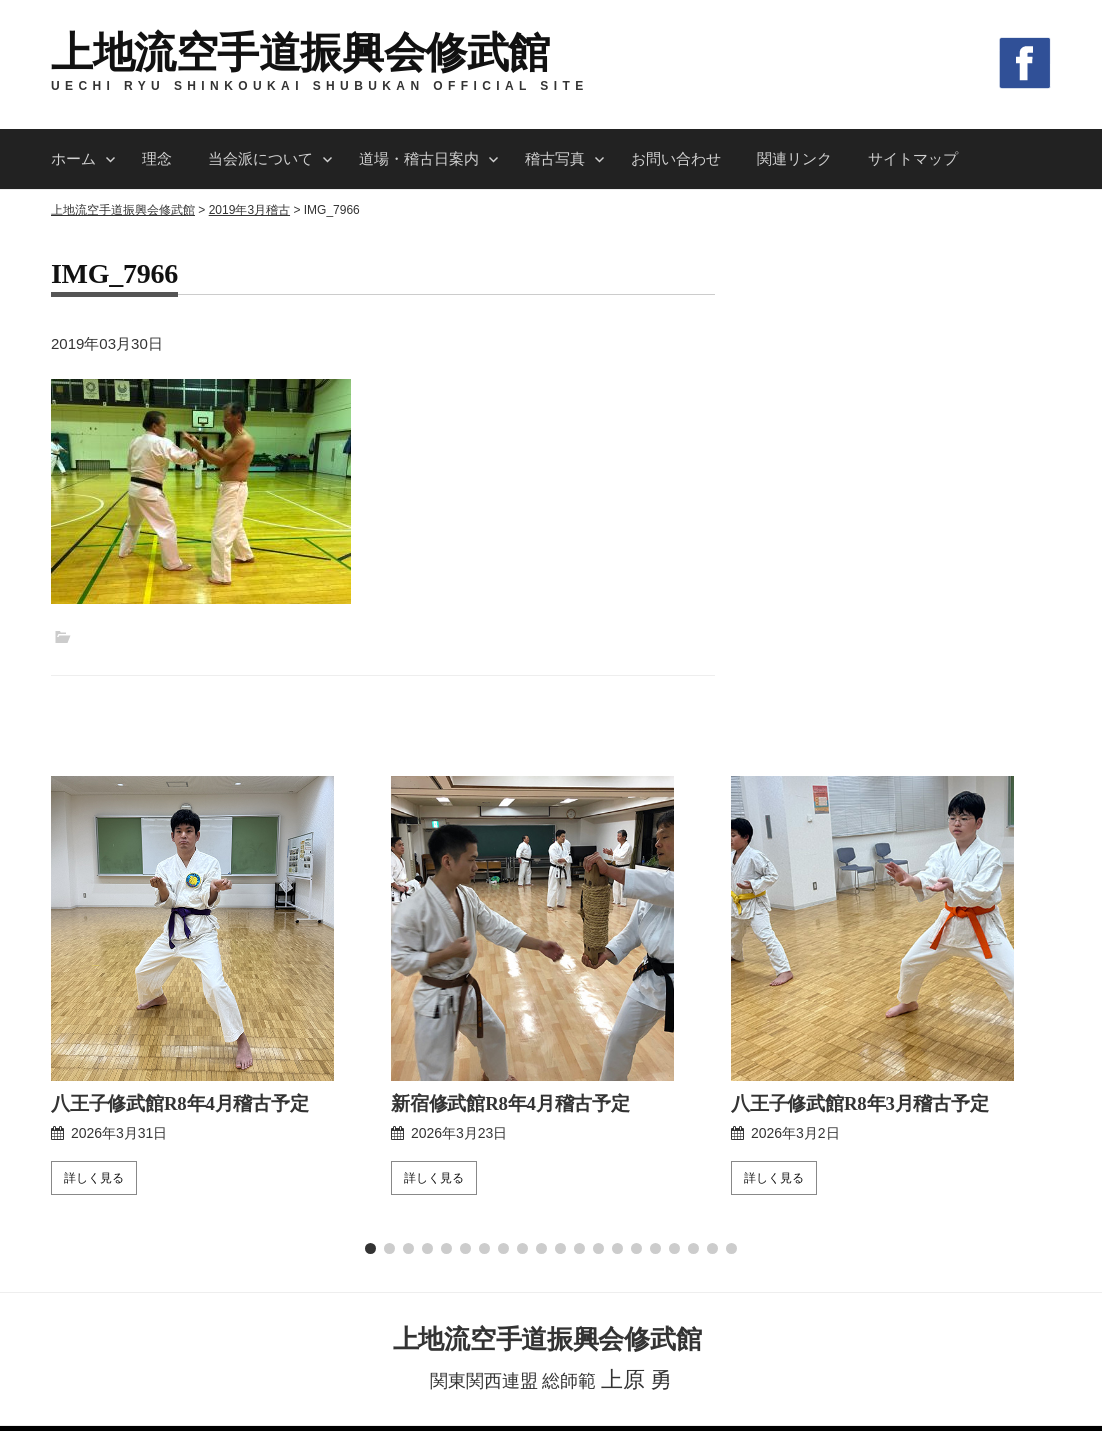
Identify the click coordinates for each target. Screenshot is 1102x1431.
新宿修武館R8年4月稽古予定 (504, 974)
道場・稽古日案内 (419, 158)
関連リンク (794, 158)
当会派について (260, 158)
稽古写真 (555, 158)
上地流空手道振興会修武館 (300, 53)
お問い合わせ (676, 158)
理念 (157, 158)
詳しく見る (94, 1048)
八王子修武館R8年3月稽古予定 (853, 974)
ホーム (73, 158)
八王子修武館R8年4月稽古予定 (173, 974)
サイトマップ (913, 158)
